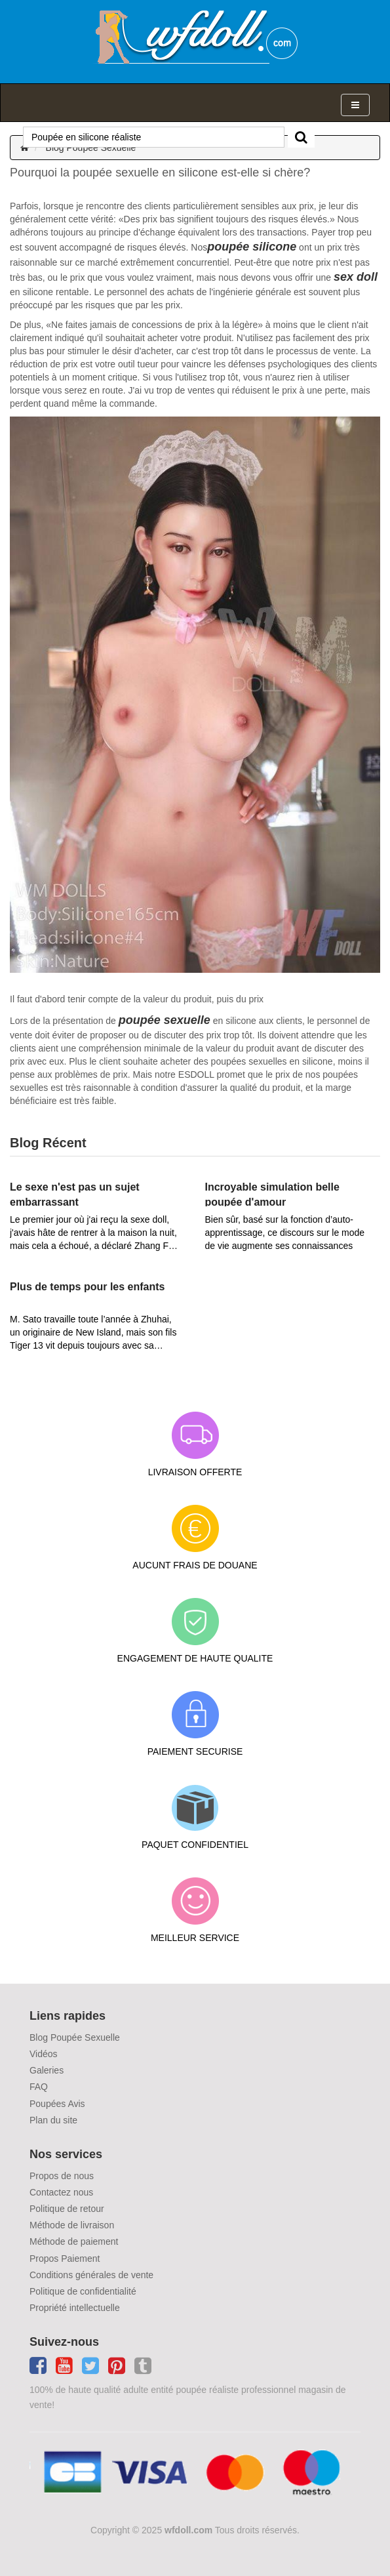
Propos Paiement (64, 2258)
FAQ (38, 2086)
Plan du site (53, 2120)
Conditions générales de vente (91, 2275)
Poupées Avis (57, 2103)
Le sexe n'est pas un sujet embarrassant (75, 1193)
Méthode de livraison (71, 2225)
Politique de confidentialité (82, 2291)
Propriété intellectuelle (74, 2307)
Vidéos (43, 2054)
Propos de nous (61, 2176)
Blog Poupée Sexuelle (91, 147)
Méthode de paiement (73, 2241)
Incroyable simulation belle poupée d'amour (272, 1193)
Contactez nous (61, 2192)
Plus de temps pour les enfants (87, 1286)
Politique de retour (66, 2208)
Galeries (46, 2070)
